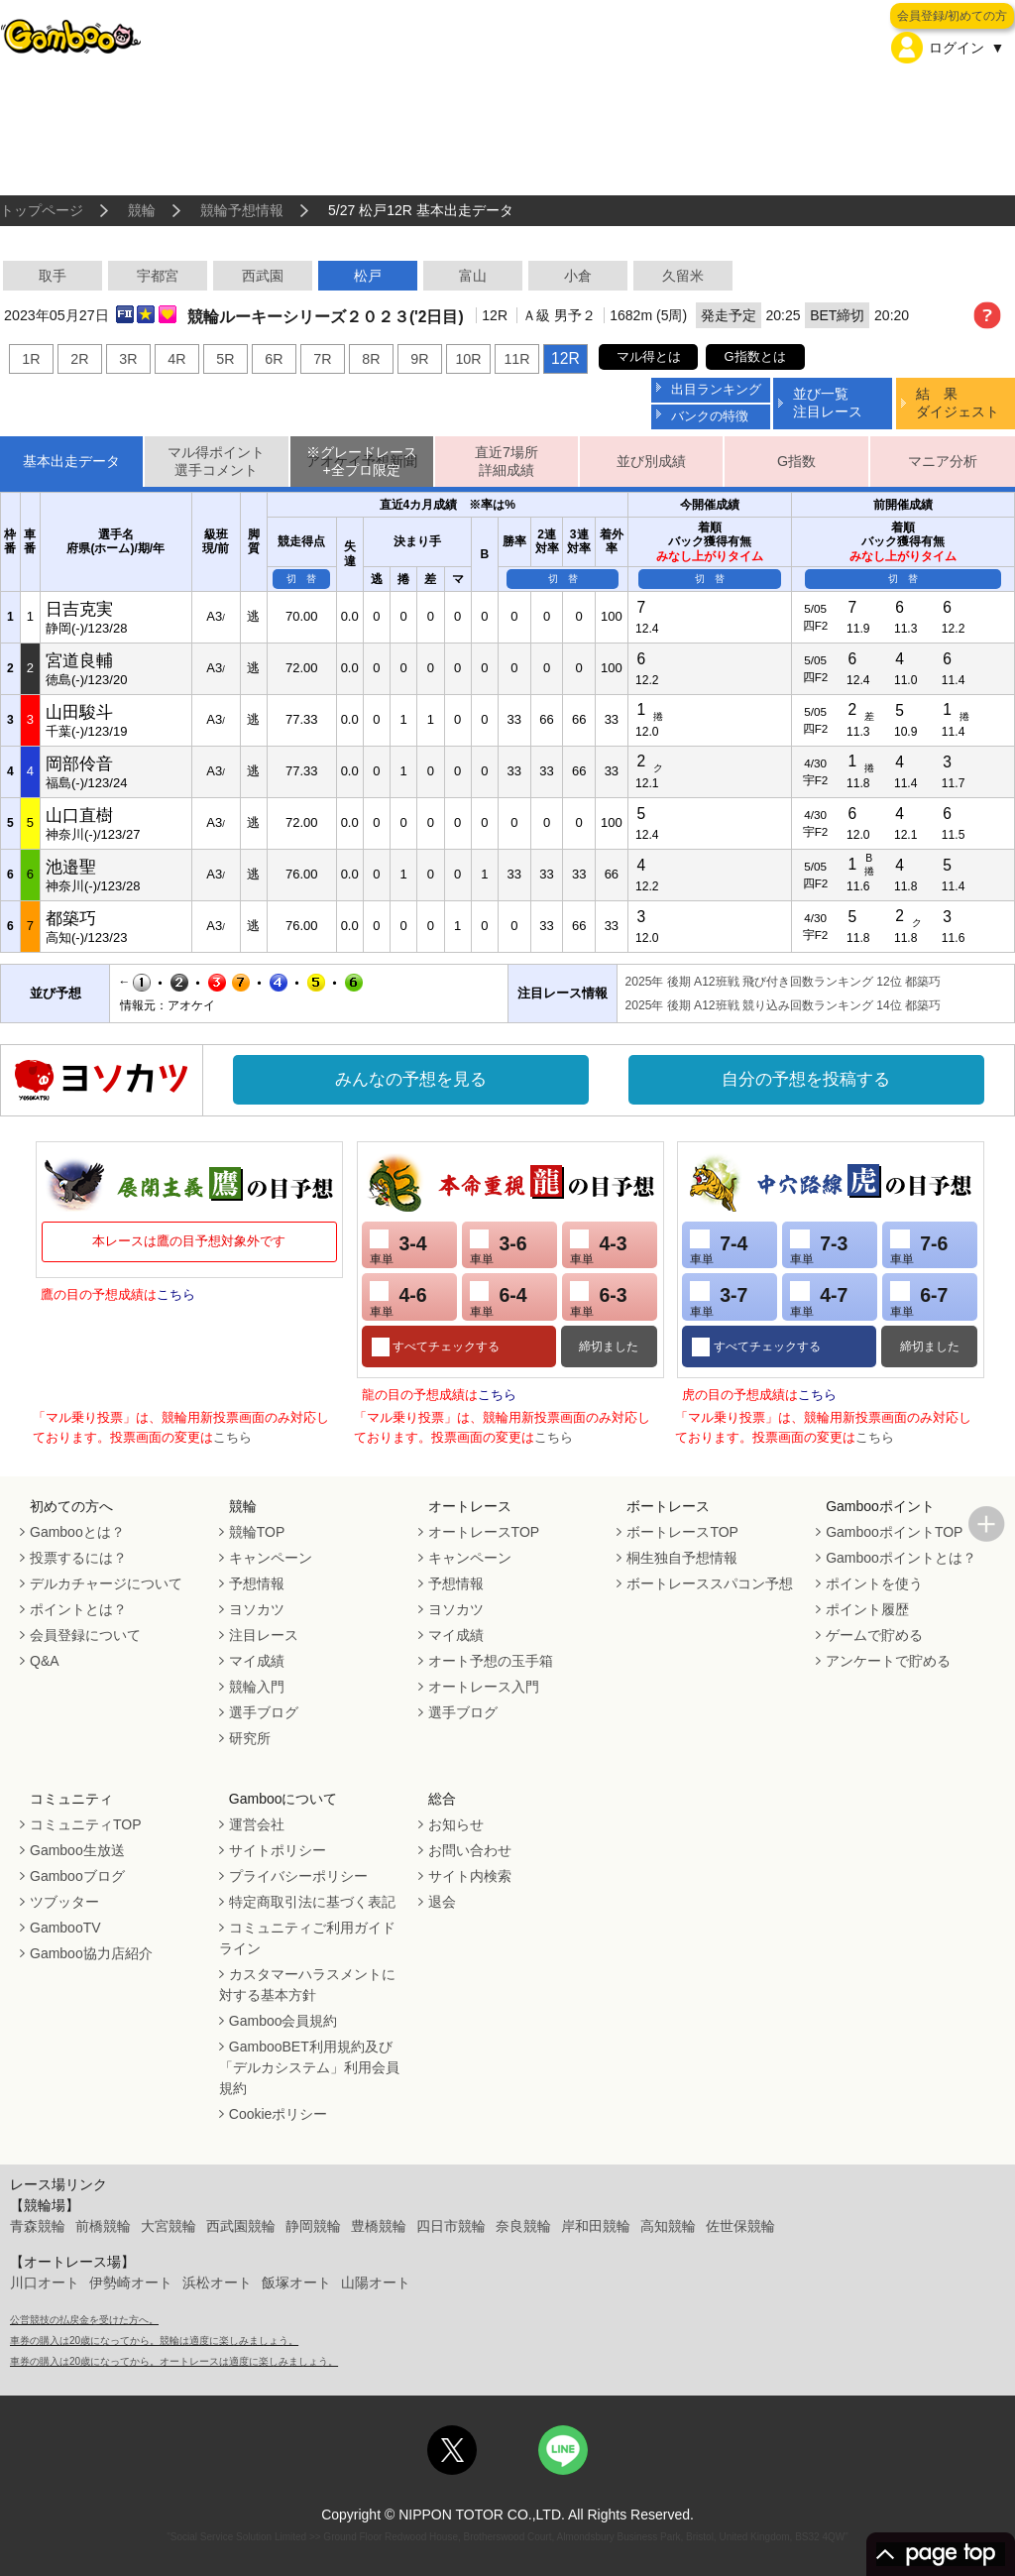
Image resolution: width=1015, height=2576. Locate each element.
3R (128, 359)
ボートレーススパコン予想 (709, 1583)
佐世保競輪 (740, 2226)
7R (322, 359)
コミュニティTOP (86, 1824)
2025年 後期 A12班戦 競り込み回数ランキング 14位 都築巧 (783, 1005)
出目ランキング (716, 389)
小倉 (578, 276)
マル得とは (649, 356)
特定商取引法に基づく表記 (312, 1902)
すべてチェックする (445, 1346)
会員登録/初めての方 (952, 16)
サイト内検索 (469, 1876)
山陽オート (375, 2282)
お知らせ (456, 1824)
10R (468, 359)
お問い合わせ (469, 1850)
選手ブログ (263, 1712)
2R (79, 359)
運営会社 (256, 1824)
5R (225, 359)
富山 (473, 276)
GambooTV (65, 1927)
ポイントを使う (874, 1583)
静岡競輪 (313, 2226)
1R (31, 359)
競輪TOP (257, 1532)
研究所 (250, 1738)
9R (419, 359)
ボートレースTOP (682, 1532)
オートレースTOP (484, 1532)
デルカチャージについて (106, 1583)
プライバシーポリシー (298, 1876)
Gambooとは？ (77, 1532)
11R (516, 359)
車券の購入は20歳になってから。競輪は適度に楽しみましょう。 (154, 2340)
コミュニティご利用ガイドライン (307, 1938)
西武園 (262, 276)
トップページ (41, 210)
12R (565, 358)
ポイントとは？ (78, 1609)
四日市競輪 (451, 2226)
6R (273, 359)
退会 (442, 1902)
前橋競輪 (103, 2226)
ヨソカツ (256, 1609)
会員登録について (85, 1635)
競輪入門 (256, 1687)
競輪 (142, 210)
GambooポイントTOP (894, 1532)
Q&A (44, 1661)
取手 (52, 276)
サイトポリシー (277, 1850)
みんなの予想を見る (411, 1079)
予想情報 (256, 1583)
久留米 (683, 276)
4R (176, 359)
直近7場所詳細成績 (506, 461)
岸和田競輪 (595, 2226)
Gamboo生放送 (77, 1850)
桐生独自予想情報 (681, 1558)
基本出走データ (71, 461)
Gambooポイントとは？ (901, 1558)
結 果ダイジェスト (957, 402)
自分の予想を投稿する (806, 1079)
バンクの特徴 (709, 416)
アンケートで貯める (888, 1661)
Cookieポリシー (278, 2114)
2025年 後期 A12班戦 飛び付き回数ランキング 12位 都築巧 (783, 982)
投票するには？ (78, 1558)
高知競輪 (668, 2226)
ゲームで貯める (874, 1635)
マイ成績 (256, 1661)
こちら (176, 1294)
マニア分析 (942, 461)
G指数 (796, 461)
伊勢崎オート (130, 2282)
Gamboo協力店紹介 (91, 1953)
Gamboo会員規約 (283, 2021)
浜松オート (217, 2282)
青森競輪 (37, 2226)
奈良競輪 (523, 2226)
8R (371, 359)
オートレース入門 (483, 1687)
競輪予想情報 (241, 210)
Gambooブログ (77, 1876)
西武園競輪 (241, 2226)
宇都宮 (157, 276)
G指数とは (755, 356)
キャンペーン (270, 1558)
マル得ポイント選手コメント (216, 461)
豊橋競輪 (378, 2226)
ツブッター (64, 1902)
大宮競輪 (168, 2226)
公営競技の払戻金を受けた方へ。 (84, 2319)
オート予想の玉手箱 (490, 1661)
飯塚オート (296, 2282)
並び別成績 (651, 461)
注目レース (263, 1635)
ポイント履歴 (867, 1609)
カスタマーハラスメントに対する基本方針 (307, 1984)
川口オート (44, 2282)
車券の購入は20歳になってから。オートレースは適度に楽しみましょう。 (174, 2361)
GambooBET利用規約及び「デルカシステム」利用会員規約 (309, 2067)
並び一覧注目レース (827, 402)
